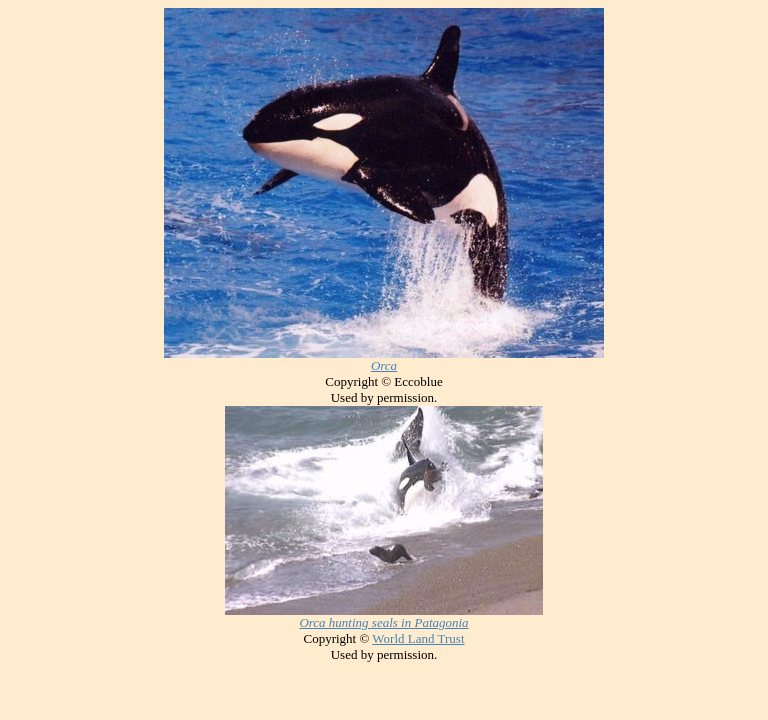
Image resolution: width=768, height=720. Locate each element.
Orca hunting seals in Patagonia (383, 622)
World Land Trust (418, 638)
